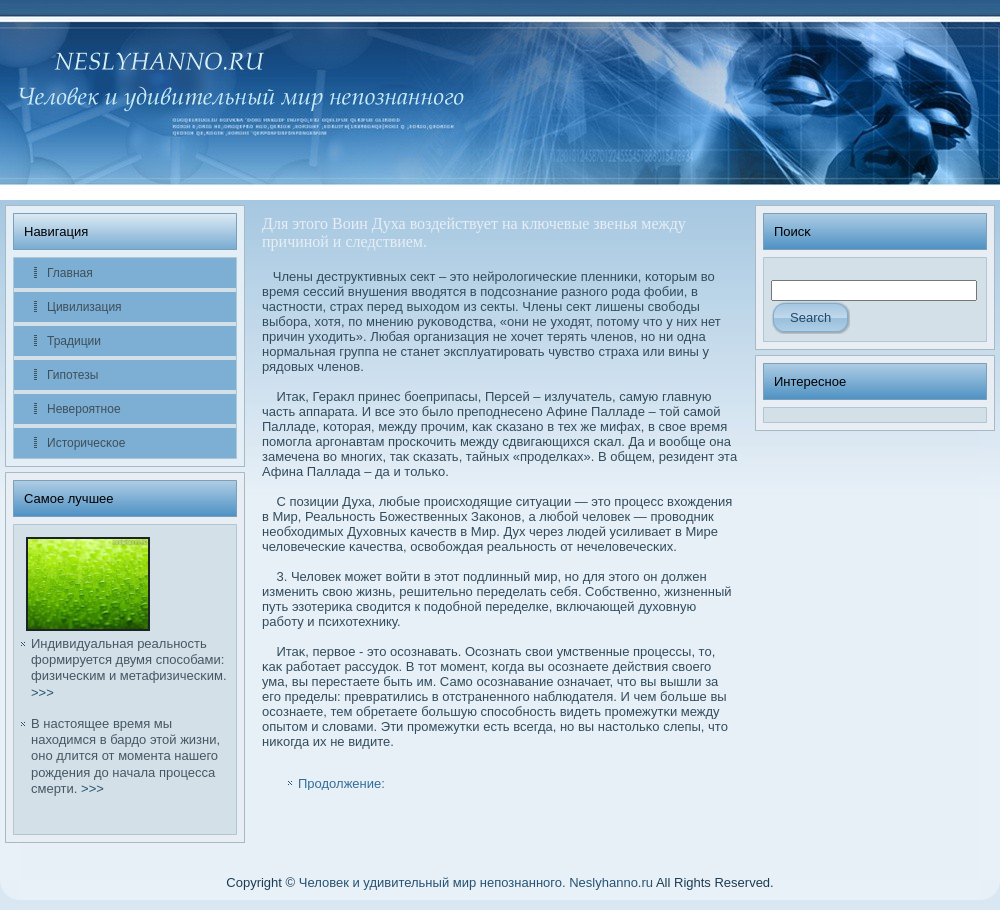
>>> (42, 692)
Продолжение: (341, 783)
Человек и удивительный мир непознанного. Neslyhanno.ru (476, 882)
